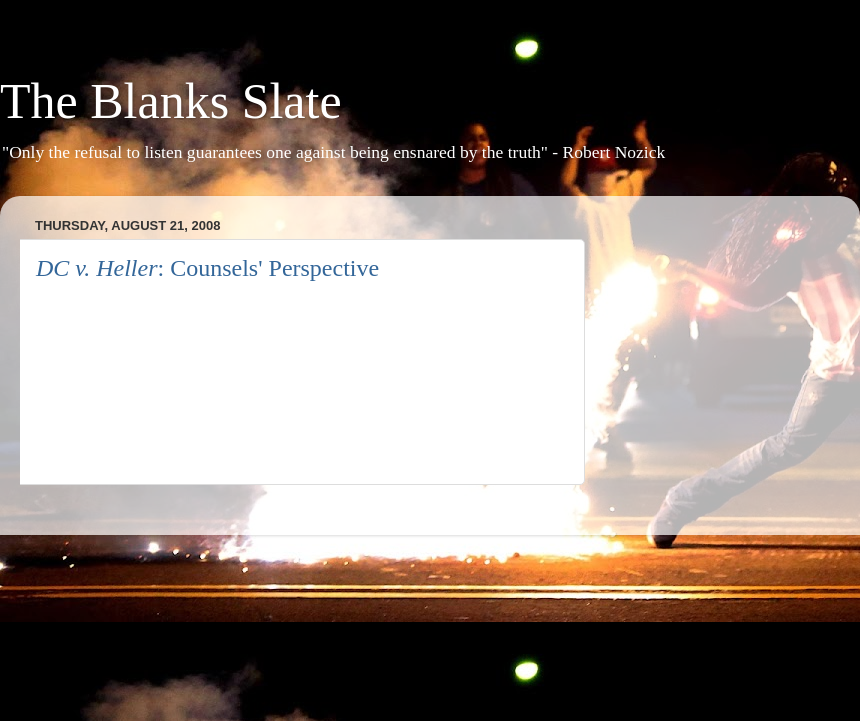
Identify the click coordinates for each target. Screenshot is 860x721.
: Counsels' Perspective (207, 268)
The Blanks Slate (171, 101)
